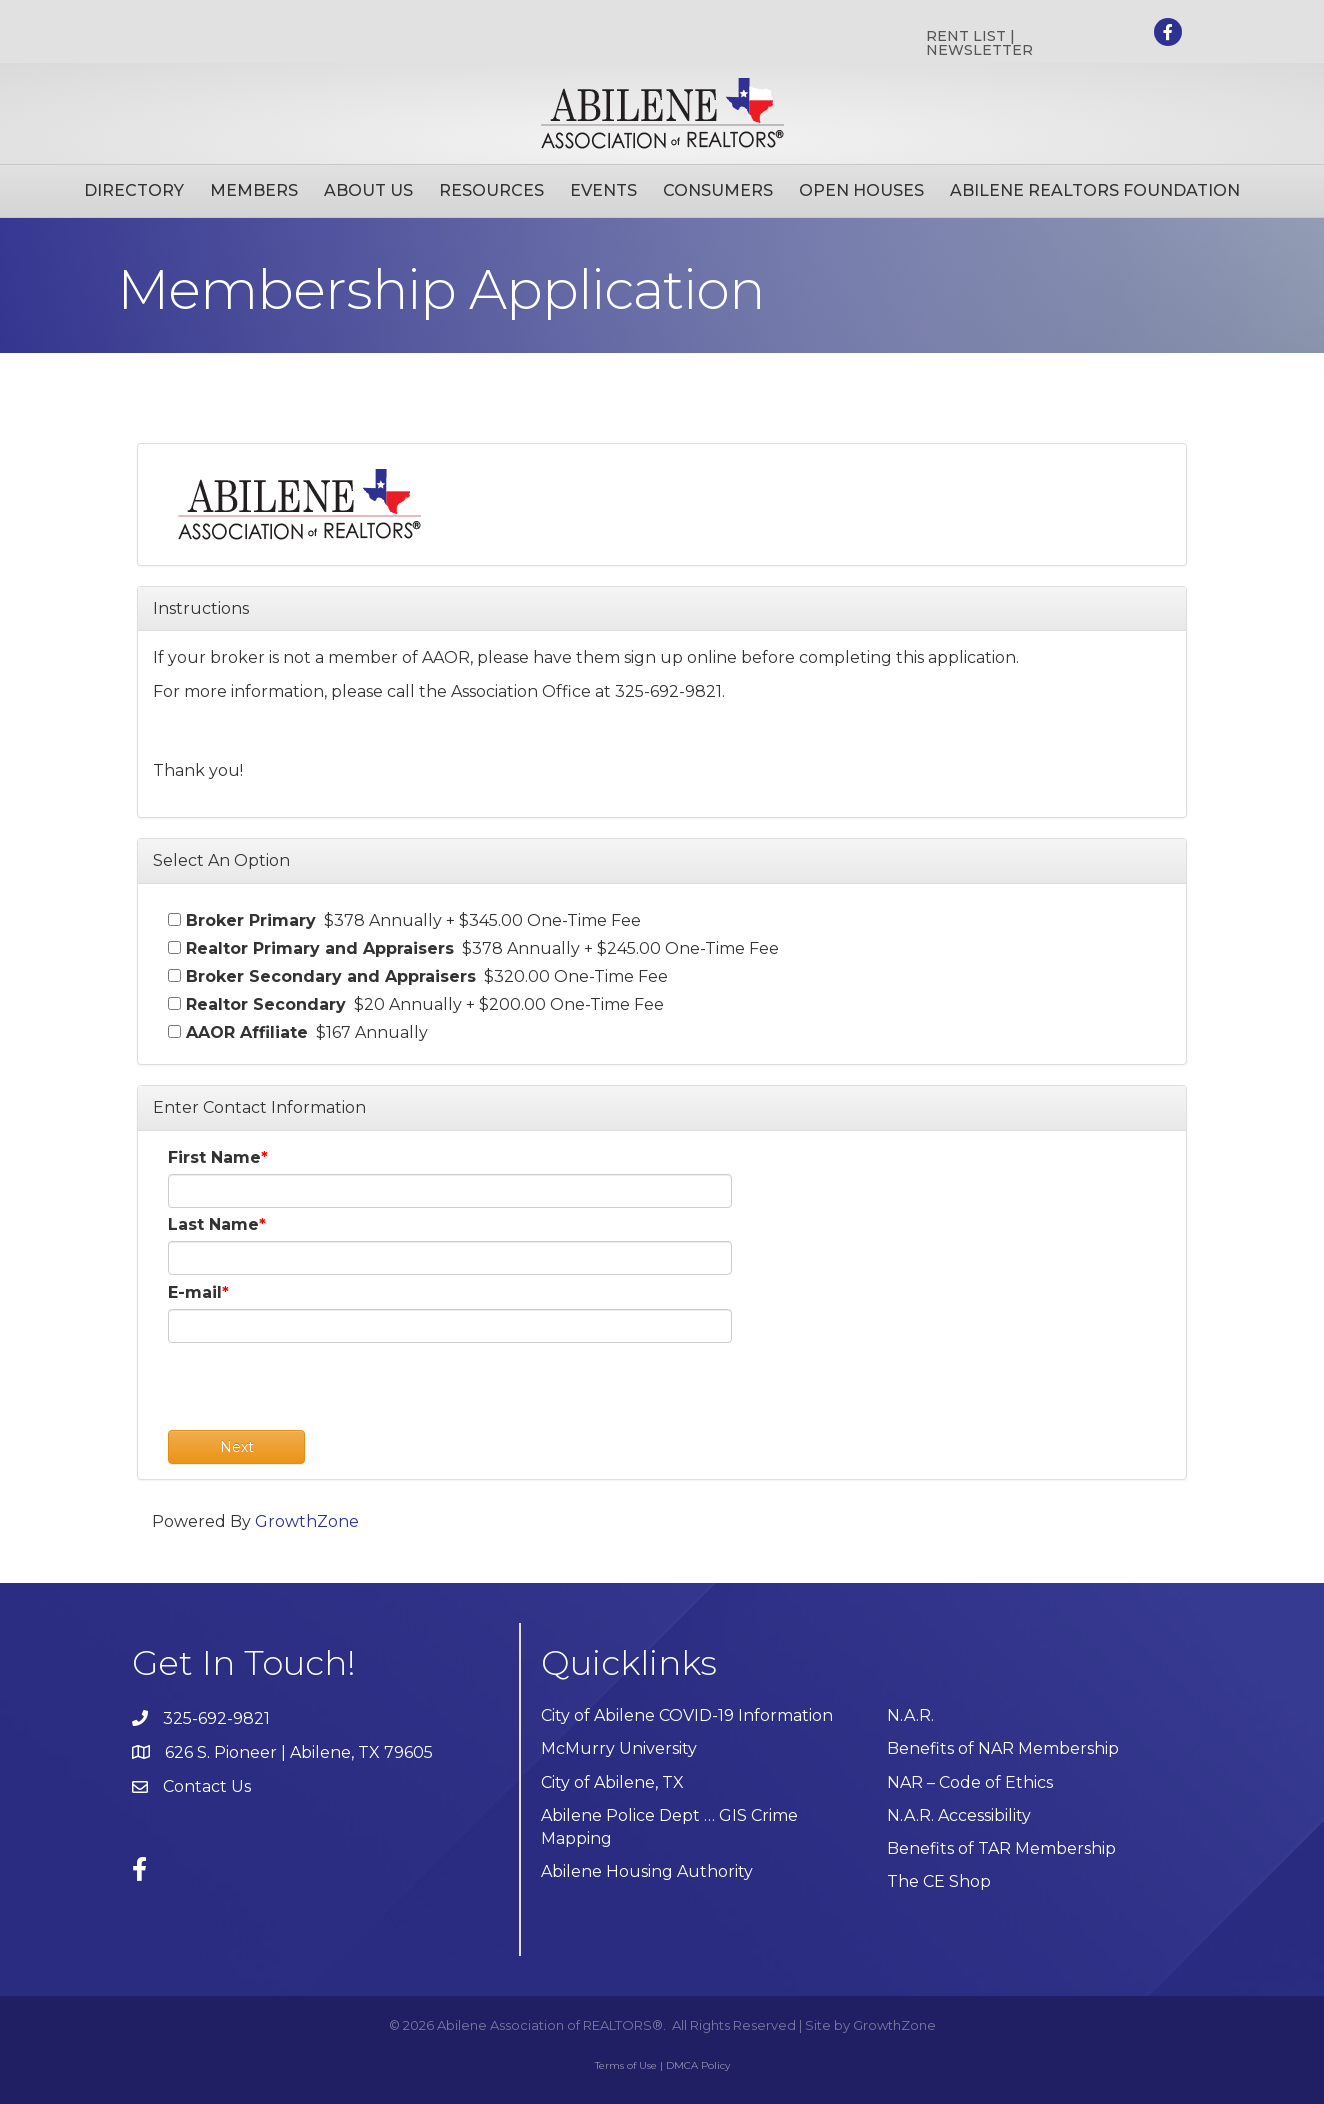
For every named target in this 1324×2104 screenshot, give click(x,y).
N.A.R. (910, 1715)
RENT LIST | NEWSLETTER (979, 43)
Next (237, 1447)
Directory (134, 190)
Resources (491, 190)
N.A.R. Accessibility (961, 1815)
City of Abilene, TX (612, 1782)
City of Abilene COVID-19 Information (687, 1715)
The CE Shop (939, 1881)
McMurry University (619, 1748)
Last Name (213, 1224)
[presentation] (320, 1391)
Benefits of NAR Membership (1003, 1748)
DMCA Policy (698, 2065)
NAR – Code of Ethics (970, 1782)
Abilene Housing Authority (647, 1871)
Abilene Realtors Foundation (1095, 190)
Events (603, 190)
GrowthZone (307, 1521)
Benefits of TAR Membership (1001, 1848)
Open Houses (861, 190)
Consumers (718, 190)
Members (254, 190)
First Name (214, 1157)
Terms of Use (626, 2065)
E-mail (195, 1292)
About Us (368, 190)
